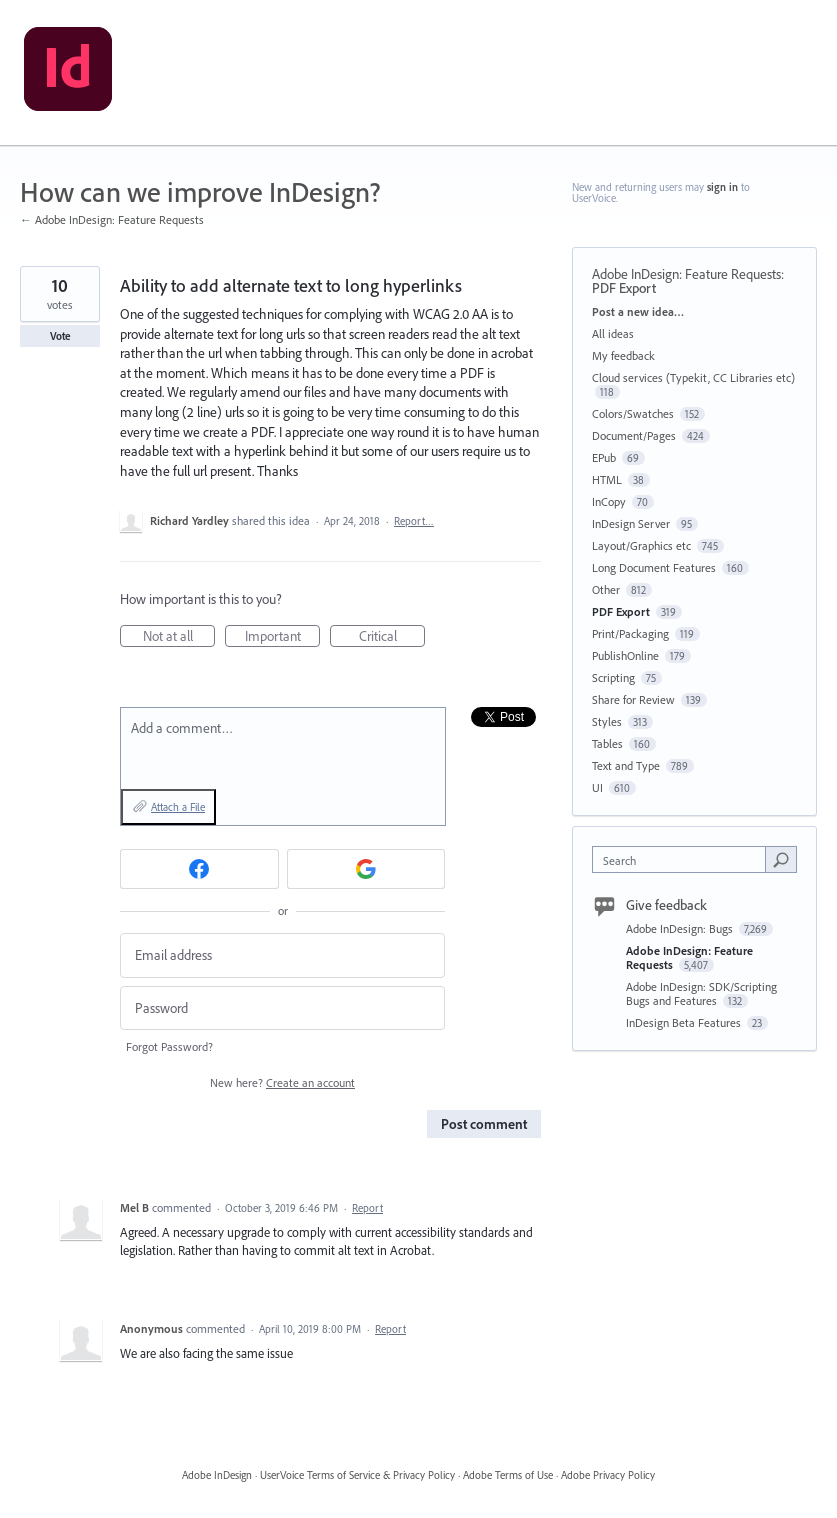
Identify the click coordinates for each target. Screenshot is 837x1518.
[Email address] (282, 955)
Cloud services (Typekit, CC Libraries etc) (693, 377)
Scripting (613, 677)
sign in (722, 187)
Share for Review (633, 699)
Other (606, 589)
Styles (607, 721)
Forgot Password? (169, 1046)
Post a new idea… (638, 311)
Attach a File (178, 807)
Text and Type (626, 765)
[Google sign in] (366, 869)
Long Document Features (654, 567)
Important (283, 637)
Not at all (179, 637)
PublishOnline (625, 655)
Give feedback (666, 905)
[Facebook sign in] (199, 869)
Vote (60, 336)
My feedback (623, 355)
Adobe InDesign (217, 1475)
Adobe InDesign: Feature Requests (686, 274)
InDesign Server (631, 523)
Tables (607, 743)
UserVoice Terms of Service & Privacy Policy (357, 1475)
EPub (604, 457)
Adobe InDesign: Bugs (681, 928)
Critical (392, 637)
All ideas (613, 333)
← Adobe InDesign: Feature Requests (112, 219)
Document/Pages (634, 435)
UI (597, 787)
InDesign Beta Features (685, 1022)
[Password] (282, 1008)
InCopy (609, 501)
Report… (414, 521)
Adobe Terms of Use (508, 1475)
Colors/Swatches (633, 413)
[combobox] (683, 859)
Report (367, 1208)
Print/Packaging (630, 633)
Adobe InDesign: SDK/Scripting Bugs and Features (701, 993)
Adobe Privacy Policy (608, 1475)
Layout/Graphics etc (641, 545)
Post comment (484, 1124)
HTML (607, 479)
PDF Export (624, 288)
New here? (282, 1082)
